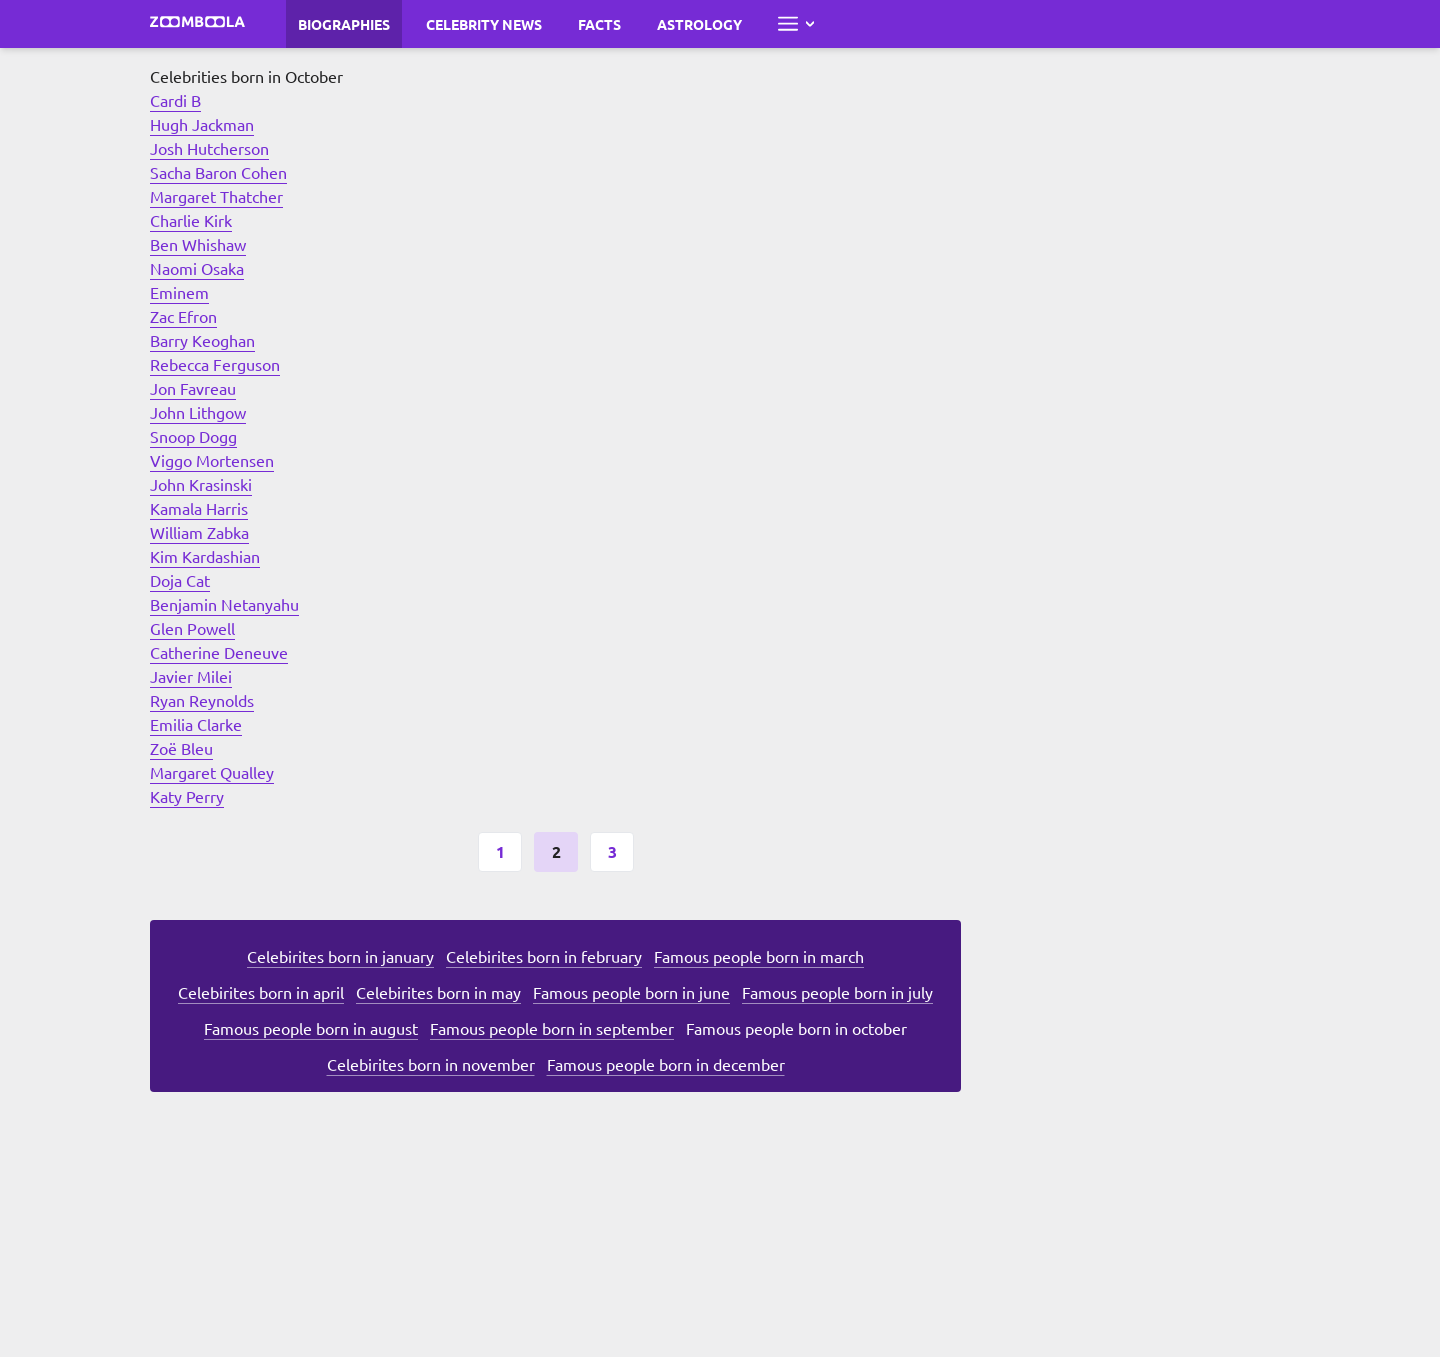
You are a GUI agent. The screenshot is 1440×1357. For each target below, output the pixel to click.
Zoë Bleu (181, 748)
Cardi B (175, 100)
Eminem (179, 292)
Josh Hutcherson (209, 148)
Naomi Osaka (197, 268)
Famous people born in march (759, 956)
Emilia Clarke (196, 724)
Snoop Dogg (193, 436)
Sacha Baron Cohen (218, 172)
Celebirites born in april (261, 992)
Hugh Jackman (202, 124)
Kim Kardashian (205, 556)
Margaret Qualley (212, 772)
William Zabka (199, 532)
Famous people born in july (837, 992)
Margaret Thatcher (216, 196)
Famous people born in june (631, 992)
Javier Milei (191, 676)
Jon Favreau (193, 388)
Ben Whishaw (198, 244)
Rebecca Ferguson (215, 364)
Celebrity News (484, 24)
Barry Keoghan (202, 340)
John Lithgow (198, 412)
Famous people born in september (552, 1028)
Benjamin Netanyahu (224, 604)
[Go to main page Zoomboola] (198, 24)
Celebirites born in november (431, 1064)
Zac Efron (183, 316)
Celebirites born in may (438, 992)
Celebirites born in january (340, 956)
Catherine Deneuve (219, 652)
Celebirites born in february (544, 956)
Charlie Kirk (191, 220)
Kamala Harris (199, 508)
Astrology (699, 24)
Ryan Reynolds (202, 700)
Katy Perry (187, 796)
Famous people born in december (666, 1064)
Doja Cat (180, 580)
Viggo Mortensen (212, 460)
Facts (599, 24)
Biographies (344, 24)
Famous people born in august (311, 1028)
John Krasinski (201, 484)
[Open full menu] (796, 24)
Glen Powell (192, 628)
